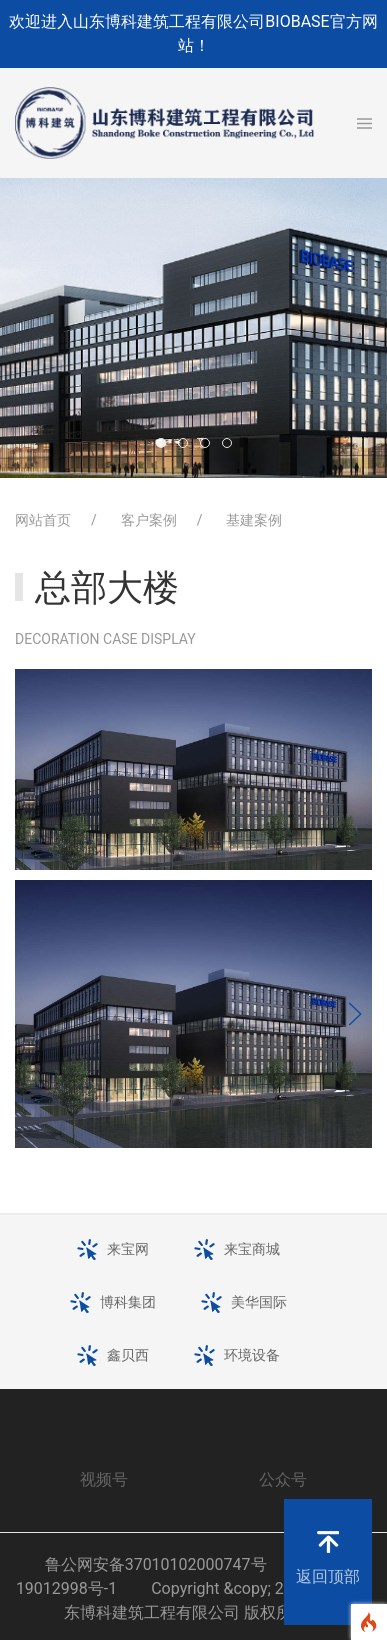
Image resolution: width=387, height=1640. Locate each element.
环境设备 (252, 1355)
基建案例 (254, 520)
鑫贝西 (128, 1355)
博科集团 (128, 1302)
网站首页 (43, 520)
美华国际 (259, 1302)
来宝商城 (252, 1249)
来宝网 (128, 1249)
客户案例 (149, 520)
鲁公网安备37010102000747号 (156, 1564)
